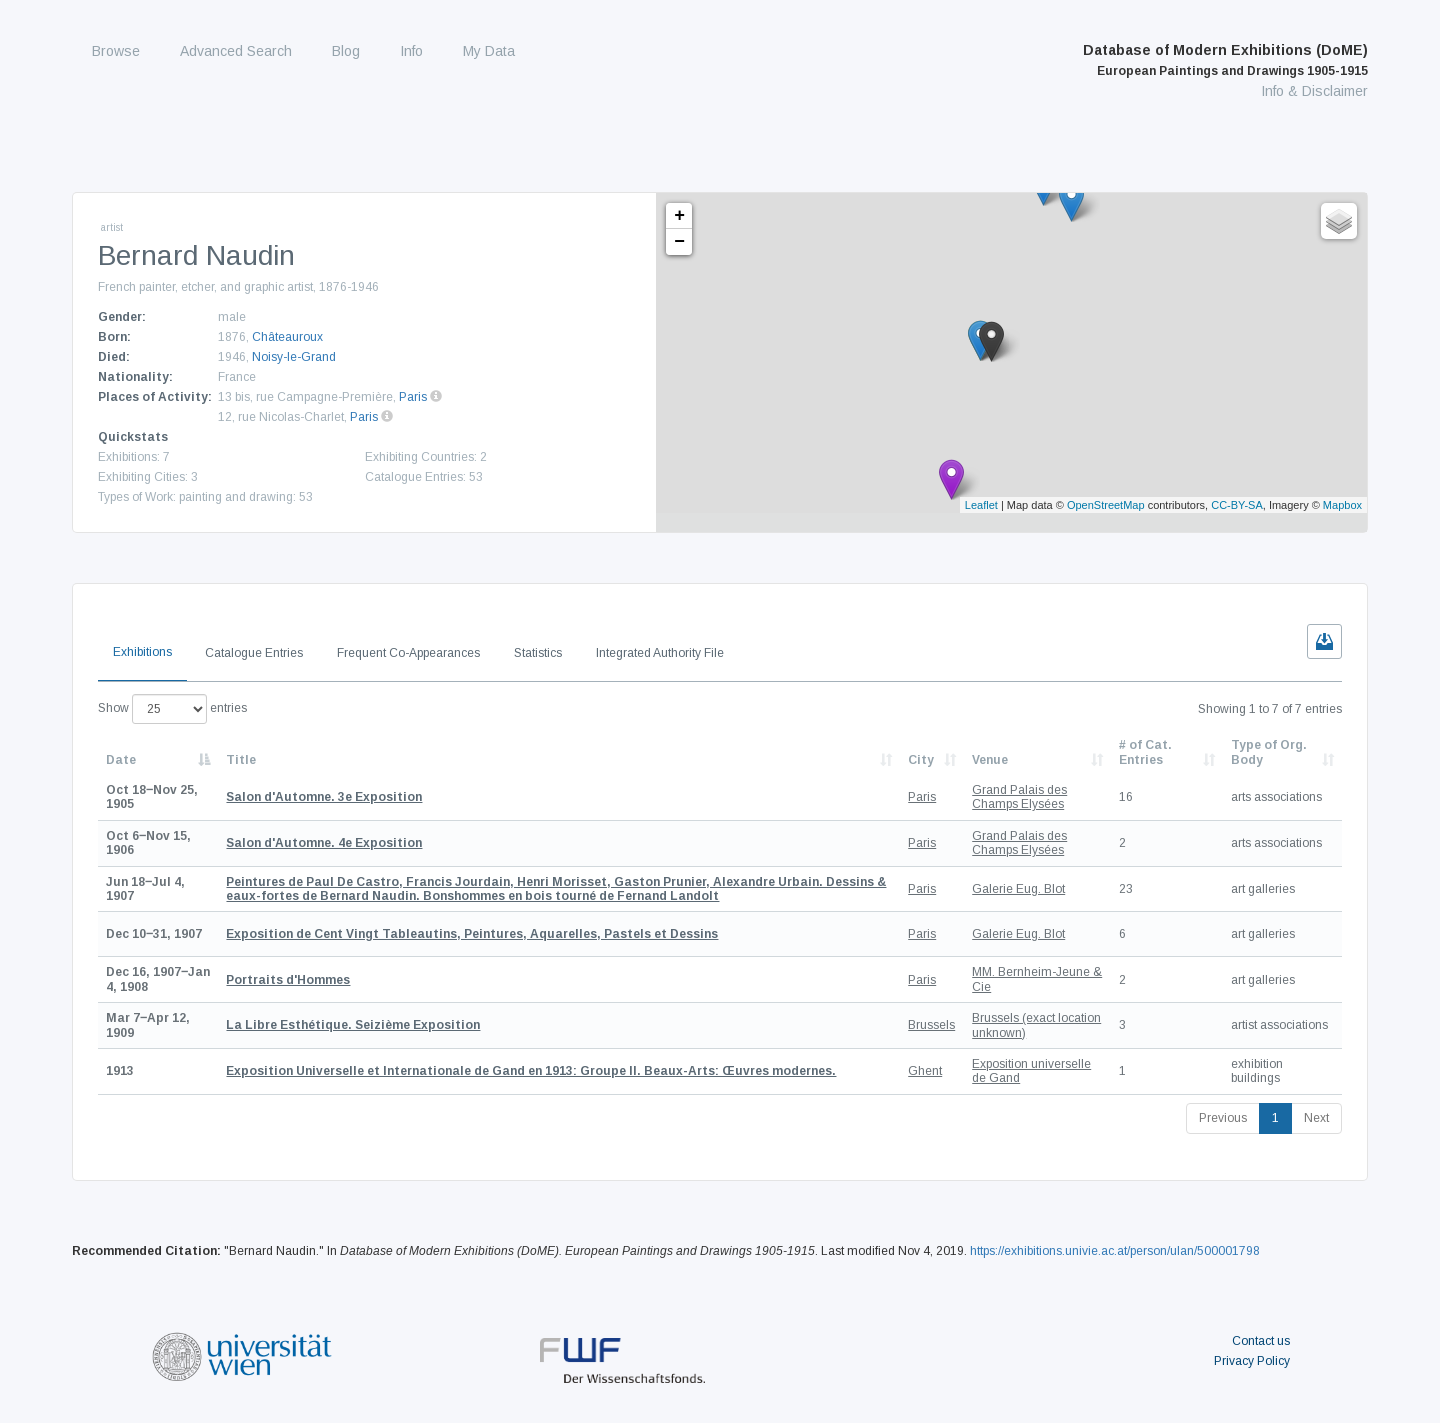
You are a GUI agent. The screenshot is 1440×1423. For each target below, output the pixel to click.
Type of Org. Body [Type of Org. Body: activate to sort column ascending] (1269, 752)
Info (411, 51)
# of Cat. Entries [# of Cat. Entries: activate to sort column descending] (1145, 752)
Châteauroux (287, 337)
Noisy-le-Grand (294, 357)
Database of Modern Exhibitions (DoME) (1225, 60)
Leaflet (981, 505)
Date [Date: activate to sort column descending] (121, 760)
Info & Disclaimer (1314, 91)
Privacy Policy (1252, 1361)
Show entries (172, 709)
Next (1316, 1118)
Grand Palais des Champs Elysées (1019, 797)
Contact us (1261, 1341)
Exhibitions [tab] (142, 652)
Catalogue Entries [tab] (254, 653)
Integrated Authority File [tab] (660, 653)
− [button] (679, 242)
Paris (413, 397)
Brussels (931, 1025)
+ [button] (679, 216)
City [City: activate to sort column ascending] (921, 760)
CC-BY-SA (1237, 505)
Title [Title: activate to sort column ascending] (241, 760)
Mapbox (1342, 505)
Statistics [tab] (538, 653)
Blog (346, 51)
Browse (116, 51)
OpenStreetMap (1106, 505)
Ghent (925, 1071)
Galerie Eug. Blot (1018, 889)
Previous (1223, 1118)
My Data (489, 51)
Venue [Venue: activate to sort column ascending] (990, 760)
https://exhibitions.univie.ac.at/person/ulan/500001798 (1115, 1251)
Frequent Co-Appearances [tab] (408, 653)
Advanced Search (236, 51)
